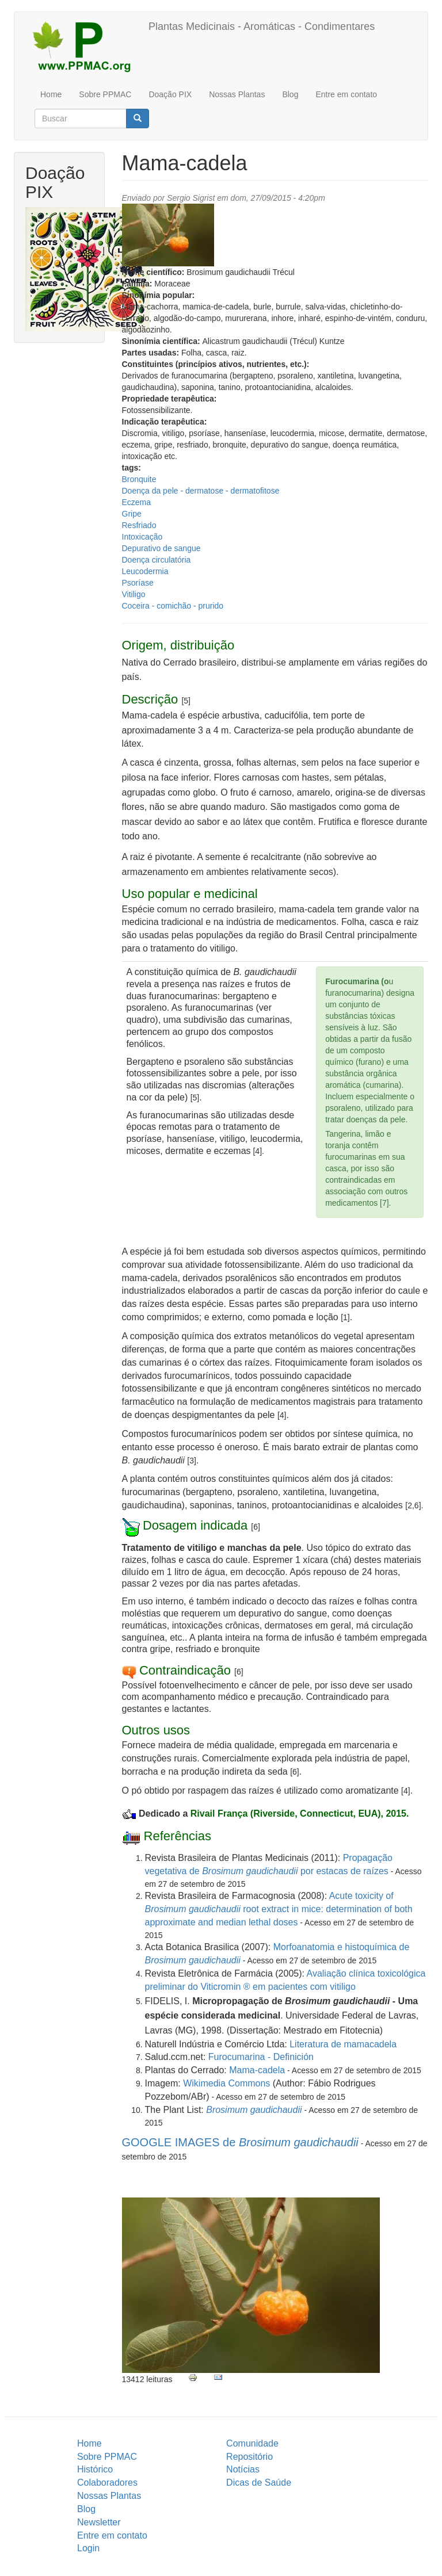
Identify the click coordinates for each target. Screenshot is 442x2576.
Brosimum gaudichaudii (254, 2110)
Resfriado (139, 525)
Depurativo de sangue (161, 548)
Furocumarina (238, 2057)
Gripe (132, 513)
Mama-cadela (257, 2070)
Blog (290, 94)
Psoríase (138, 582)
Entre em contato (346, 94)
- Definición (291, 2057)
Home (51, 94)
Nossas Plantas (237, 94)
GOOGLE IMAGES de (240, 2142)
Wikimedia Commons (226, 2083)
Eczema (136, 502)
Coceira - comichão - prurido (173, 605)
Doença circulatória (156, 559)
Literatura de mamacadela (343, 2044)
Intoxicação (142, 536)
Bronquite (139, 479)
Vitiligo (134, 594)
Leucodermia (145, 571)
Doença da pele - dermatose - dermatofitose (201, 490)
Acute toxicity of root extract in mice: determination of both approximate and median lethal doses (279, 1909)
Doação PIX (170, 94)
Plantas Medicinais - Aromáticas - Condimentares (261, 26)
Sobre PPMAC (105, 94)
